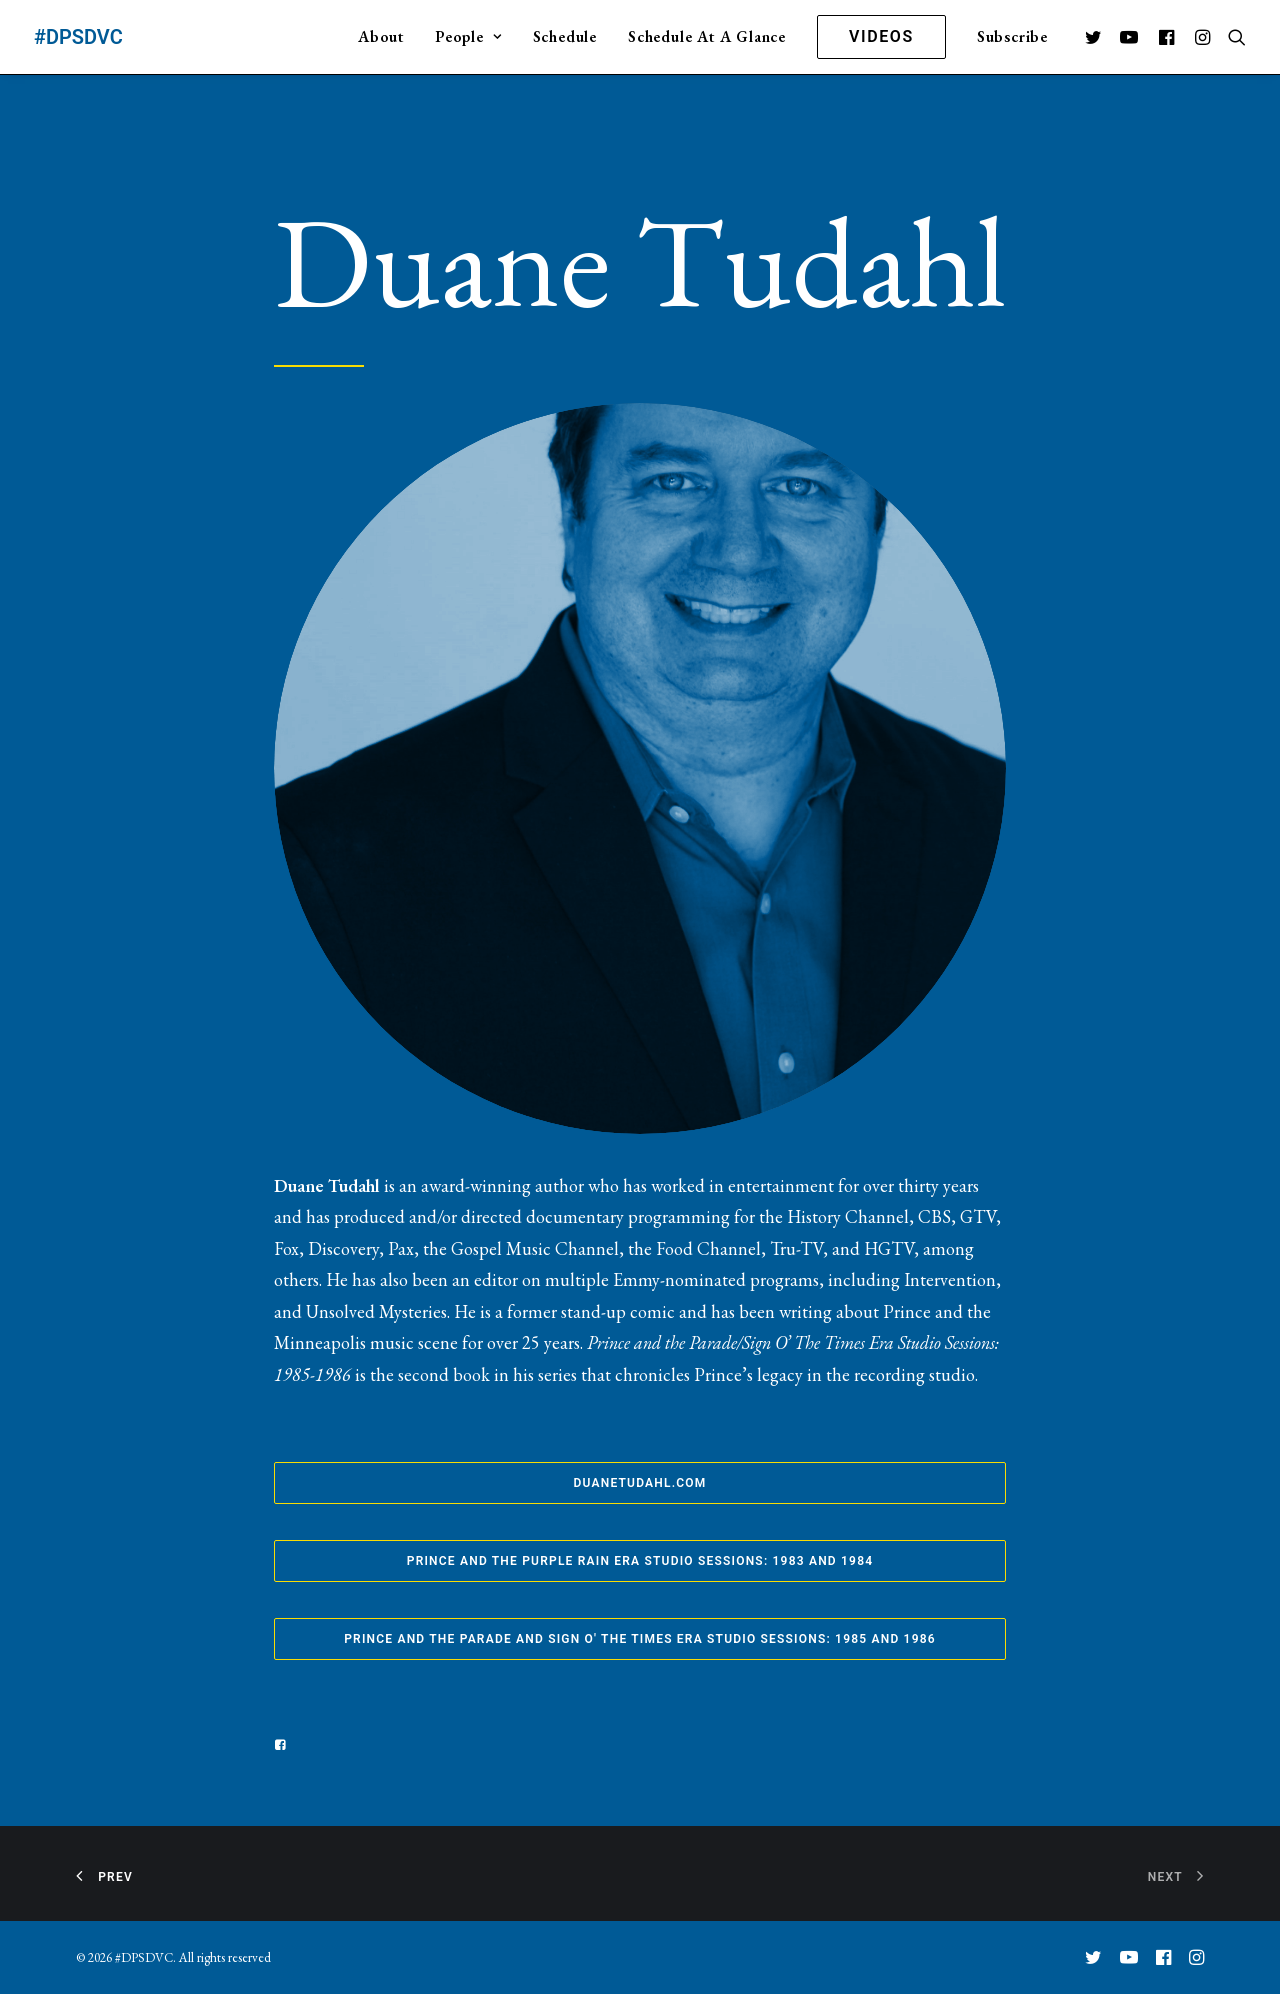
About (381, 36)
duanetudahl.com (640, 1483)
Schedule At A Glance (707, 36)
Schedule (565, 36)
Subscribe (1012, 36)
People (468, 36)
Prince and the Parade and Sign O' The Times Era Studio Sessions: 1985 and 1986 (640, 1639)
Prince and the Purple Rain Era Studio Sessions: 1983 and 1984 (640, 1561)
